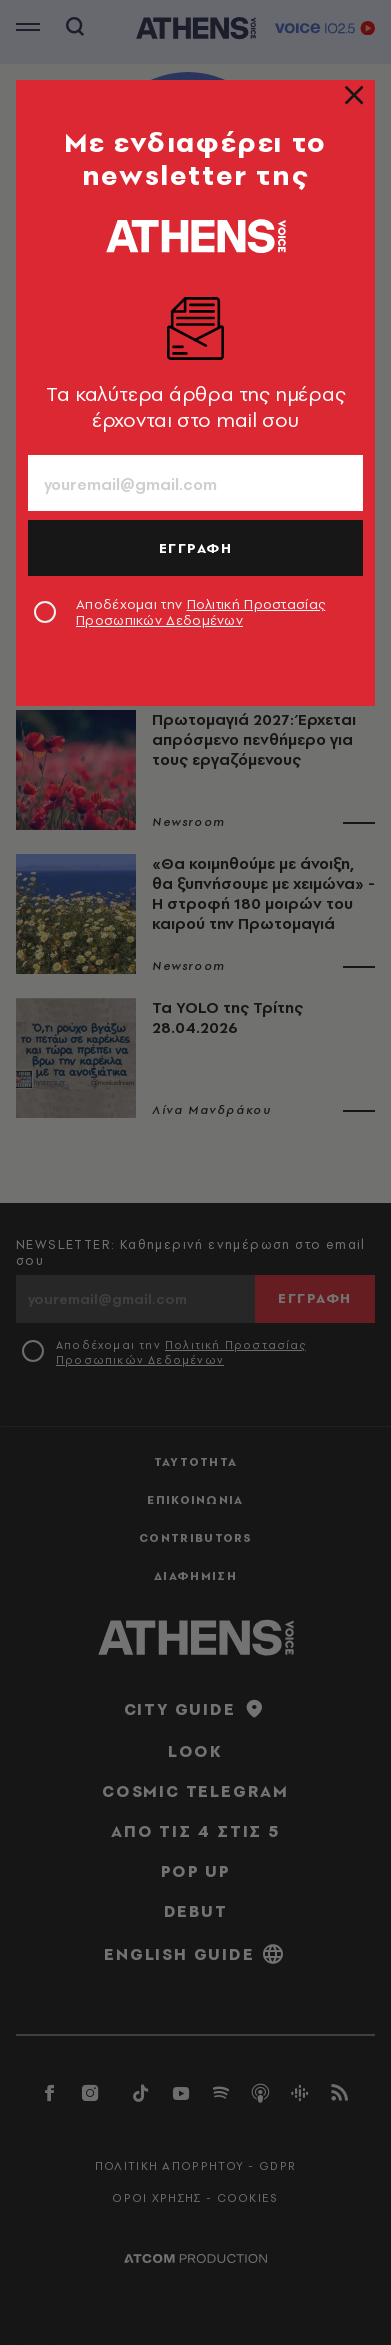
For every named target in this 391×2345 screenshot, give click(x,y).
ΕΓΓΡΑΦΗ (196, 548)
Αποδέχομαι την (200, 612)
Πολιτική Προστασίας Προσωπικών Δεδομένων (200, 612)
